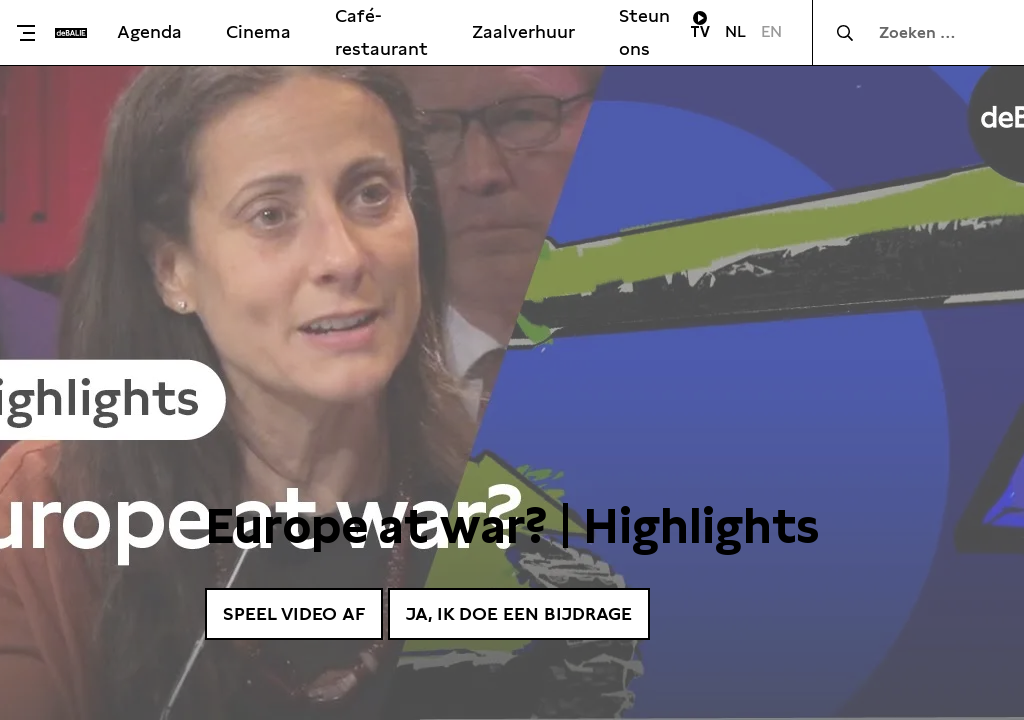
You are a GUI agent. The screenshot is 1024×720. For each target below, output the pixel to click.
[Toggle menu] (32, 33)
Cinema (258, 31)
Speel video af (294, 613)
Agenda (149, 31)
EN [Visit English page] (771, 31)
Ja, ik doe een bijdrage (519, 613)
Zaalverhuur (523, 31)
